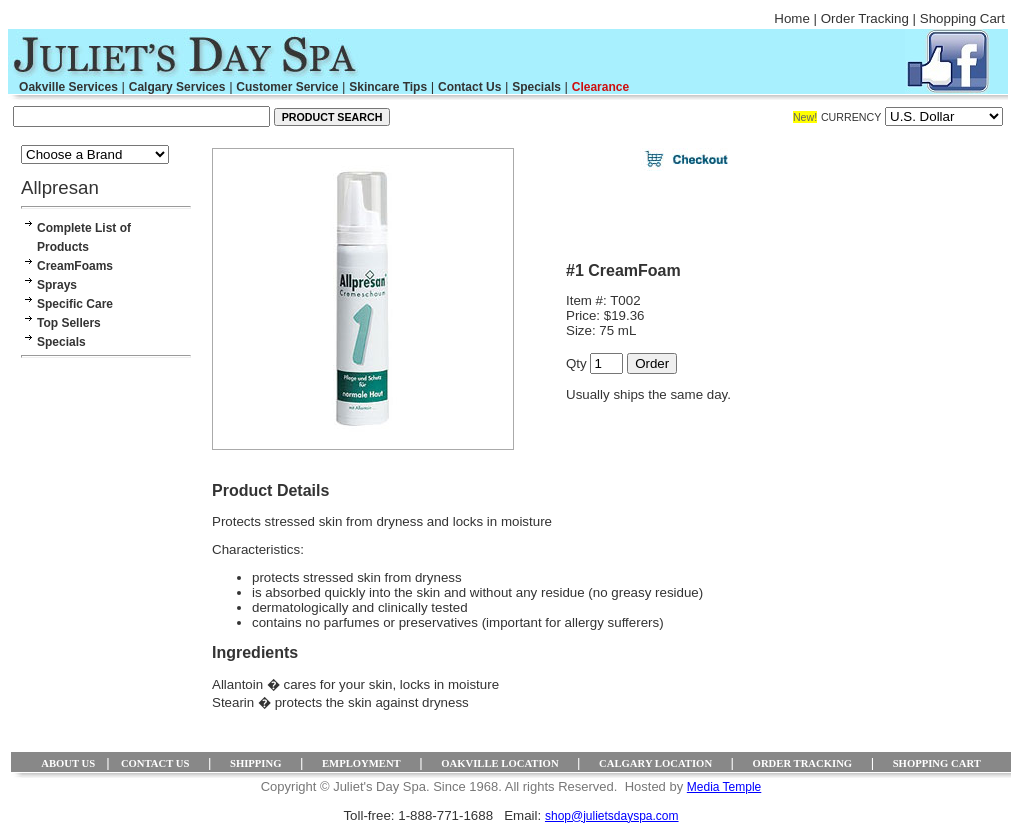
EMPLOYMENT (361, 763)
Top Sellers (69, 323)
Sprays (57, 285)
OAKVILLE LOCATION (499, 763)
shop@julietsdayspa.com (612, 816)
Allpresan (60, 187)
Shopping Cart (962, 18)
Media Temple (724, 787)
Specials (536, 87)
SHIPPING (256, 763)
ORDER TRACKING (803, 763)
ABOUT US (68, 763)
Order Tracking (865, 18)
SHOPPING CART (937, 763)
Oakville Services (68, 87)
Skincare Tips (388, 87)
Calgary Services (177, 87)
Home (792, 18)
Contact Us (469, 87)
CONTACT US (155, 763)
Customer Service (287, 87)
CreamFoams (75, 266)
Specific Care (75, 304)
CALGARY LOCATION (655, 763)
